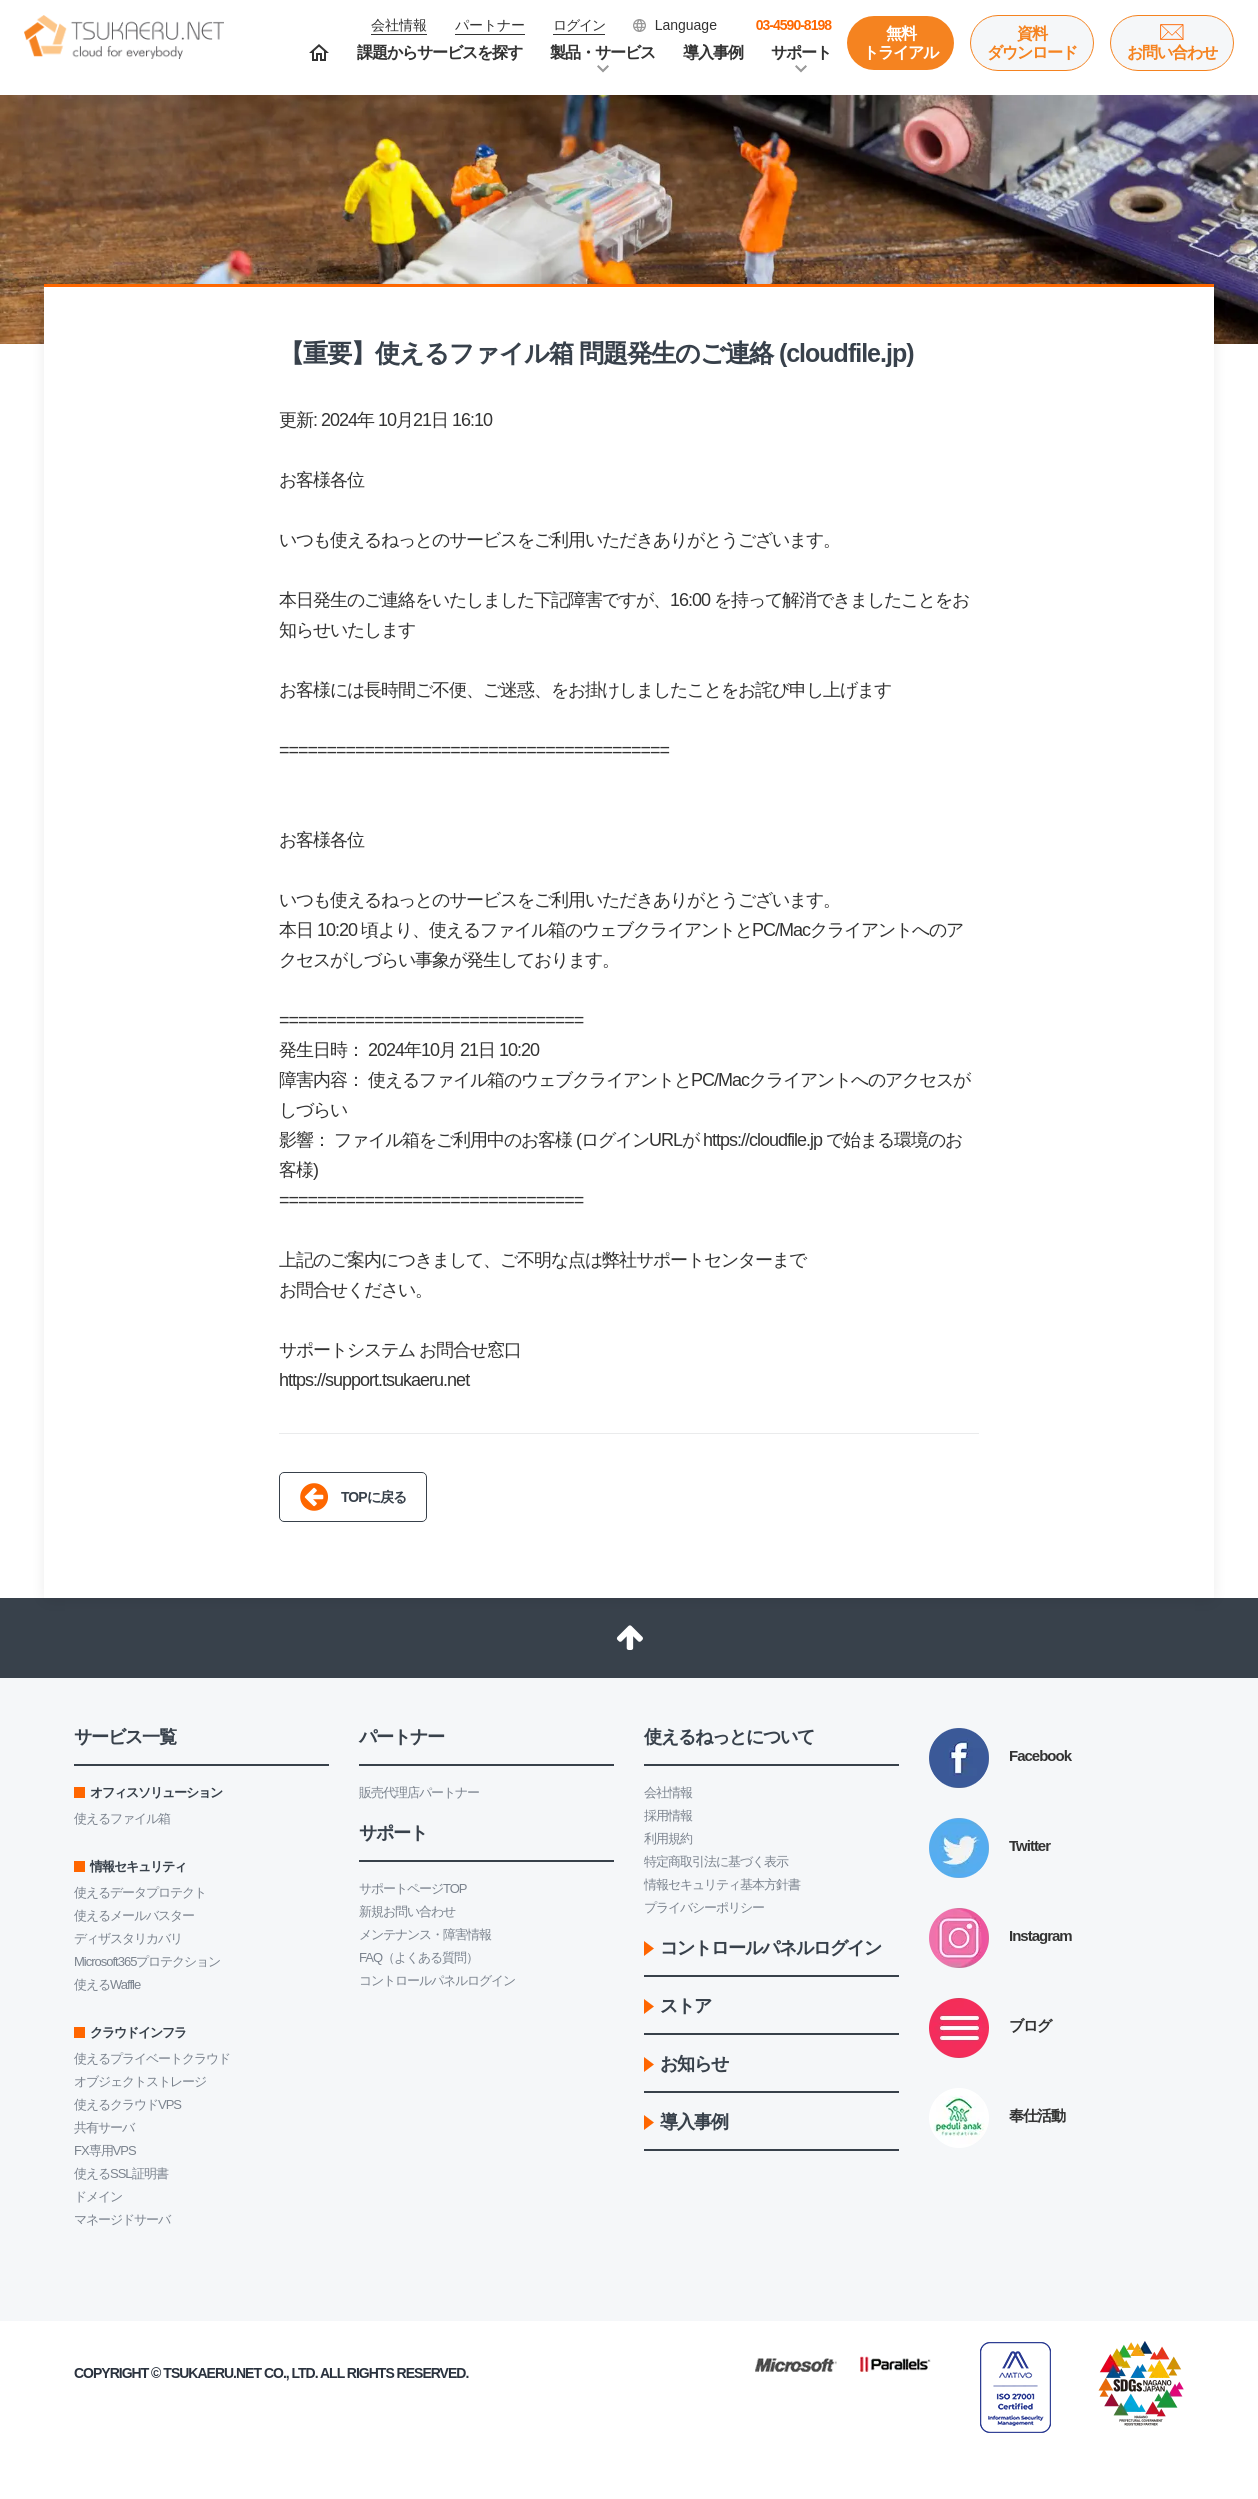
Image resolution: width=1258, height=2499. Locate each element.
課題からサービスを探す (439, 52)
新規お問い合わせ (407, 1911)
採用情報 (668, 1815)
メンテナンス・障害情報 (425, 1934)
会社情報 (668, 1792)
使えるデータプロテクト (140, 1892)
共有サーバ (104, 2127)
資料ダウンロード (1032, 43)
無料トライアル (900, 43)
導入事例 (713, 52)
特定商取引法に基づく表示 (716, 1861)
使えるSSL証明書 (121, 2173)
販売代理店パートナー (419, 1792)
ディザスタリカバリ (128, 1938)
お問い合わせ (1172, 52)
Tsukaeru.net (212, 2373)
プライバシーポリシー (704, 1907)
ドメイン (98, 2196)
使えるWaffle (107, 1984)
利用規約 (668, 1838)
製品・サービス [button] (602, 52)
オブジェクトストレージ (140, 2081)
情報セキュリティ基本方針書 (722, 1884)
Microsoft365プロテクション (147, 1961)
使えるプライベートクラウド (152, 2058)
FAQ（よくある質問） (418, 1957)
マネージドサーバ (122, 2219)
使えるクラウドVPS (127, 2104)
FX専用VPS (105, 2150)
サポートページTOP (413, 1888)
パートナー (490, 25)
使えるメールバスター (134, 1915)
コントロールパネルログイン (437, 1980)
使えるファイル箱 (122, 1818)
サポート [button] (801, 52)
